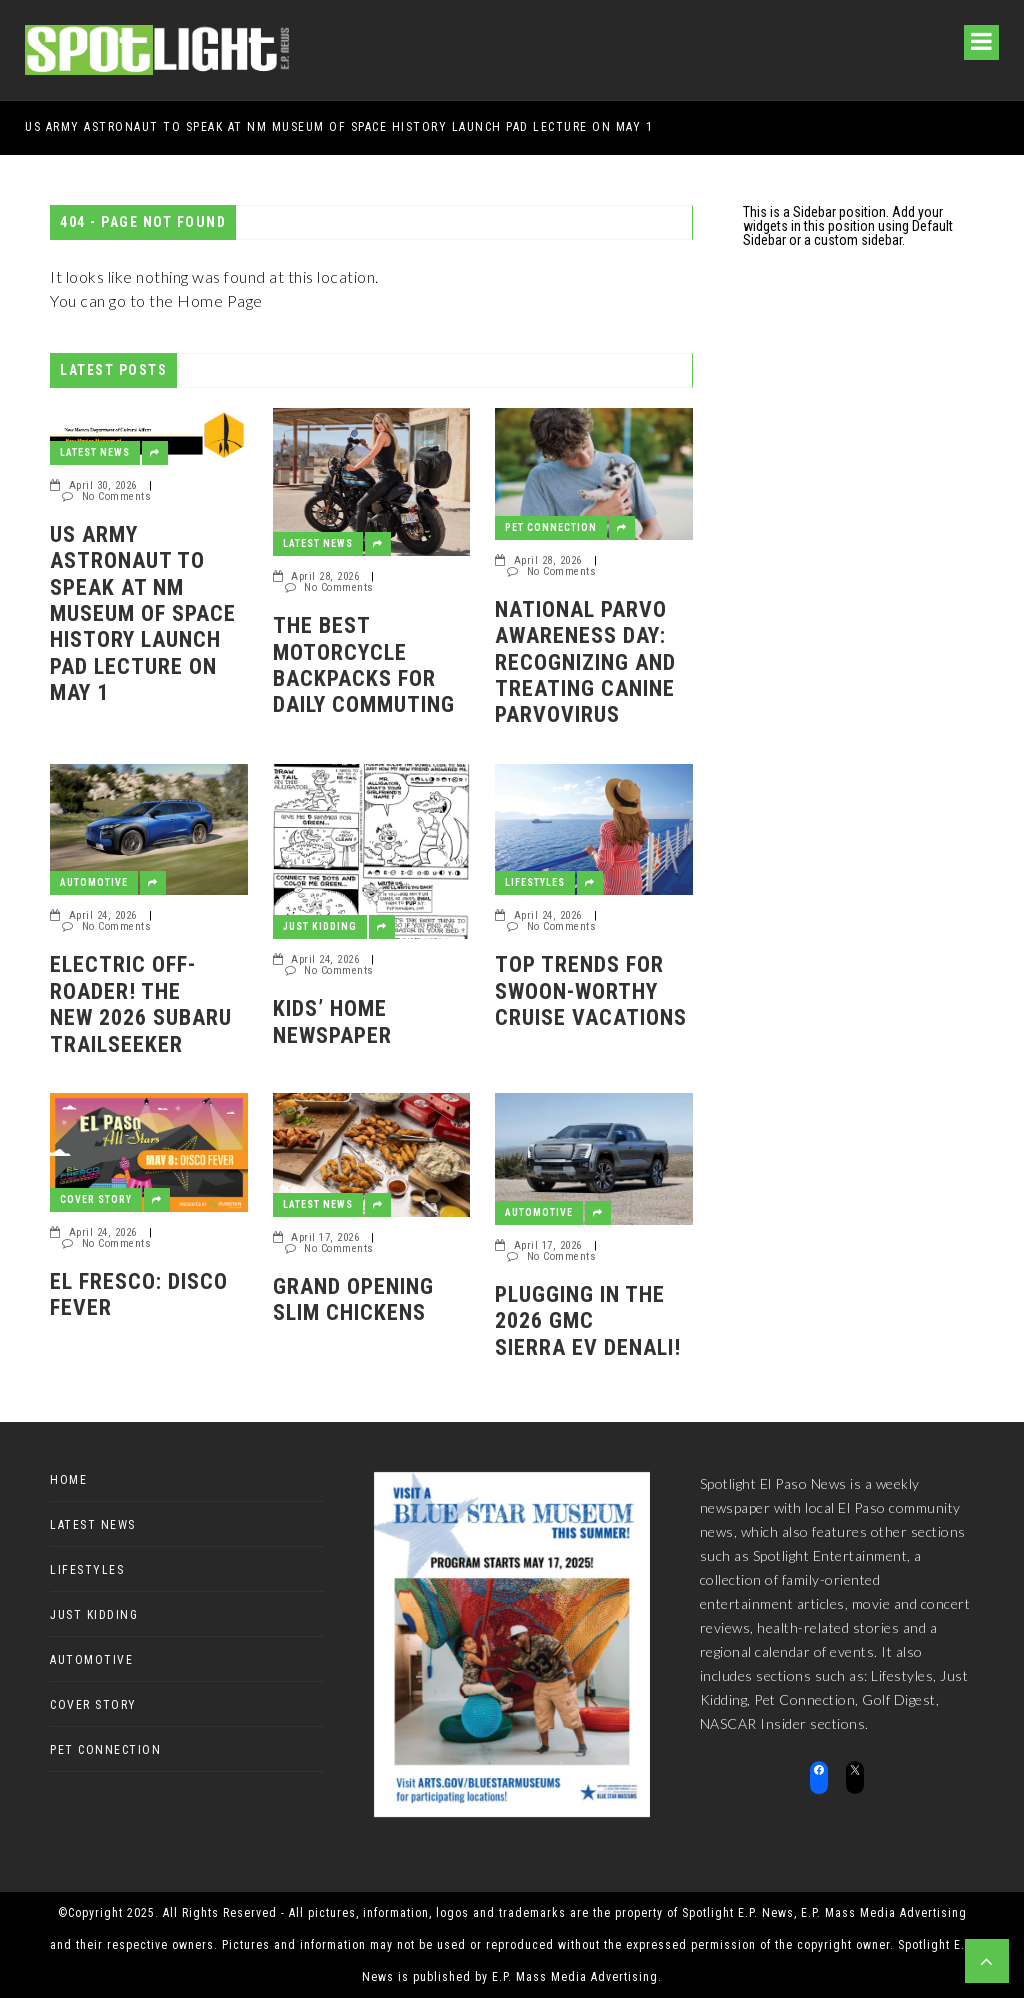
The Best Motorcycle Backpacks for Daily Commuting (364, 665)
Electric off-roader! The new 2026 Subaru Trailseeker (144, 1004)
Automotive (94, 882)
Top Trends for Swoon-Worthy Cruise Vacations (591, 991)
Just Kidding (320, 926)
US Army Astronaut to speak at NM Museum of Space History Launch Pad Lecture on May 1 (339, 127)
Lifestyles (535, 882)
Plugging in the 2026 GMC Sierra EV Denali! (588, 1321)
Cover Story (96, 1199)
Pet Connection (551, 527)
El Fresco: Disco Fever (139, 1294)
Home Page (220, 300)
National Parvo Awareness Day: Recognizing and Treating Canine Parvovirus (585, 662)
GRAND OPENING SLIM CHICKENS (353, 1299)
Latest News (95, 452)
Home (68, 1480)
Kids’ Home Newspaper (332, 1021)
